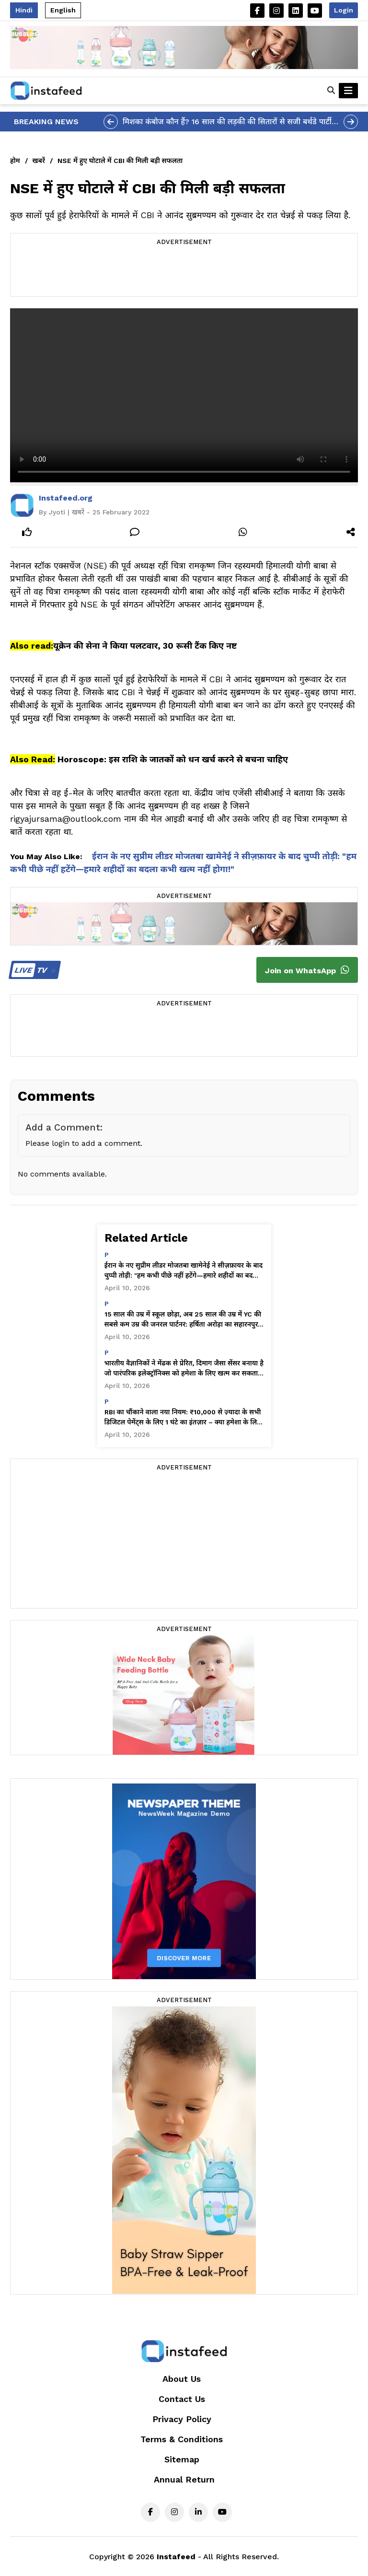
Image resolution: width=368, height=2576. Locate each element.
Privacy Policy (181, 2419)
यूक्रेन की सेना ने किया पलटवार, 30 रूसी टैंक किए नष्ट (145, 646)
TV (33, 970)
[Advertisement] (184, 272)
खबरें (39, 160)
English (63, 10)
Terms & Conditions (181, 2439)
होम (15, 160)
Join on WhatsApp (307, 970)
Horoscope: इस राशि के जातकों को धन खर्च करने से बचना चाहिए (173, 759)
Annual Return (184, 2479)
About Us (181, 2379)
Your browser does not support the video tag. (184, 395)
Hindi (24, 10)
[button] (331, 90)
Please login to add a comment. (83, 1143)
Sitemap (181, 2459)
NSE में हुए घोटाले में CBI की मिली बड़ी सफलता (120, 160)
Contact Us (182, 2399)
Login (343, 10)
